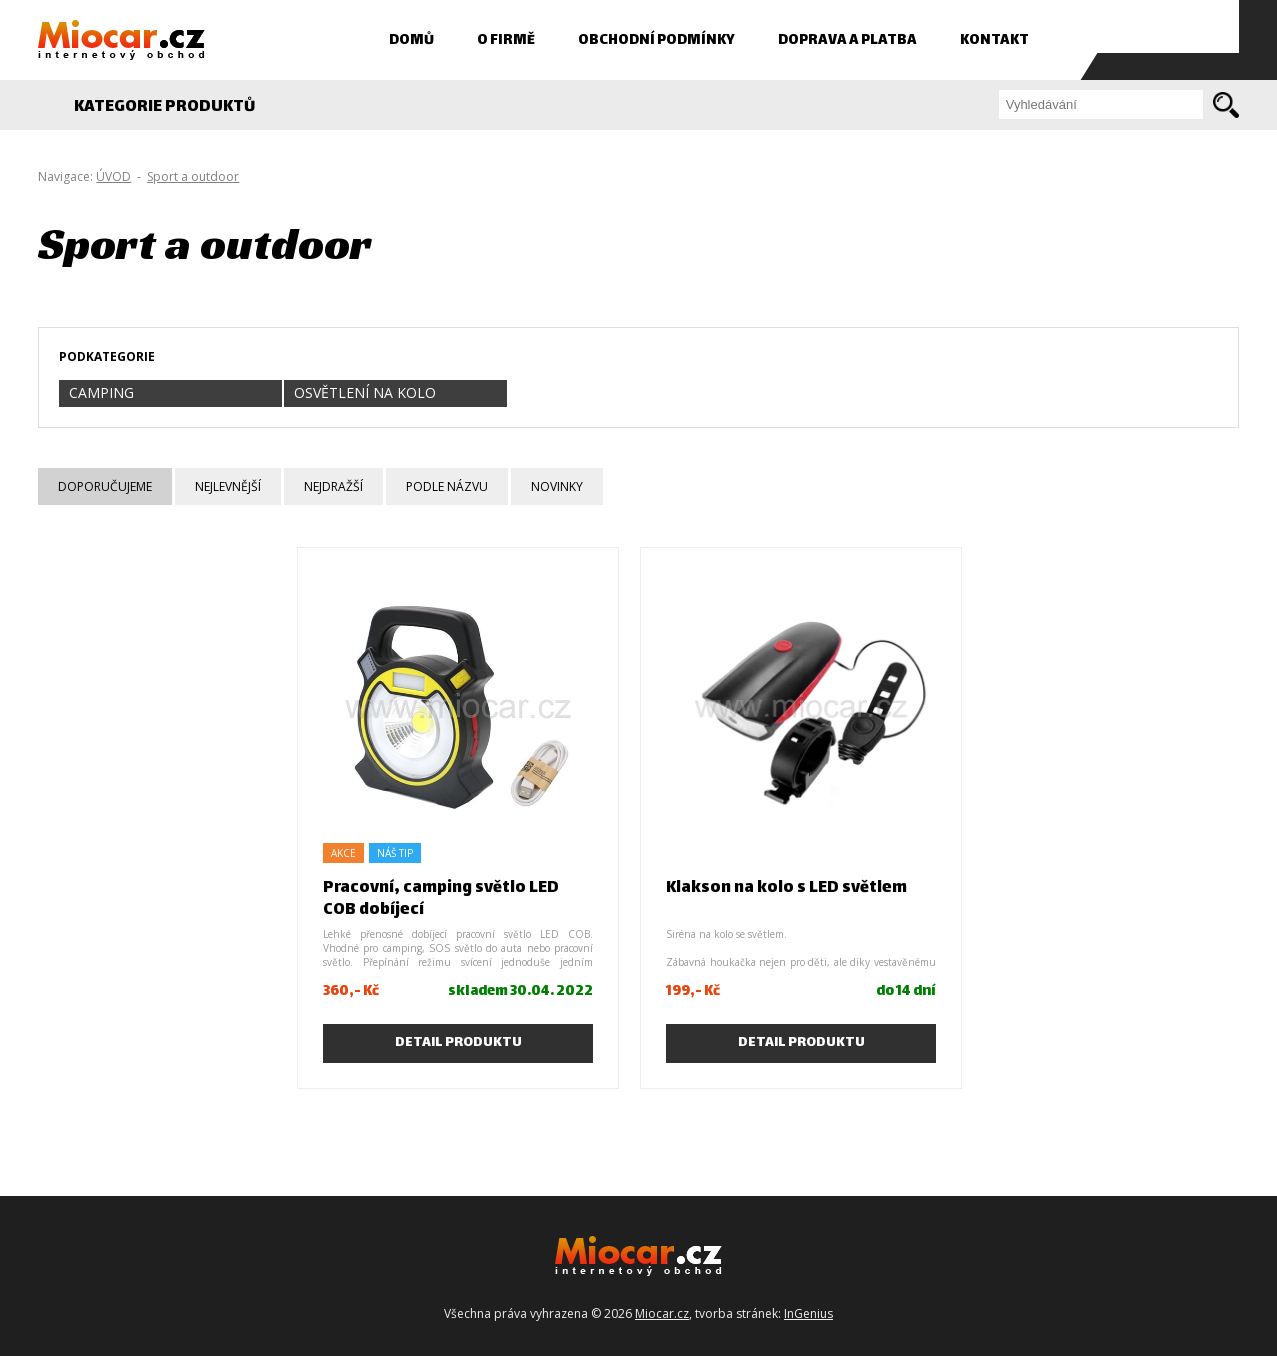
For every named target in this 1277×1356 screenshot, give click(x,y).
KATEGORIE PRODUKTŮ (175, 107)
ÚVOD (113, 176)
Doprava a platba (847, 40)
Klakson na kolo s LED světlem (786, 888)
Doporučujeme (105, 486)
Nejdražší (333, 486)
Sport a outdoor (193, 176)
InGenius (808, 1313)
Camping (101, 392)
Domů (411, 40)
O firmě (506, 40)
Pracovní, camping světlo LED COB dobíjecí (441, 899)
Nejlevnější (228, 486)
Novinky (557, 486)
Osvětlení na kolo (365, 392)
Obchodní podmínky (656, 40)
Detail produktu (458, 1043)
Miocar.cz (662, 1313)
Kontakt (994, 40)
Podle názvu (447, 486)
